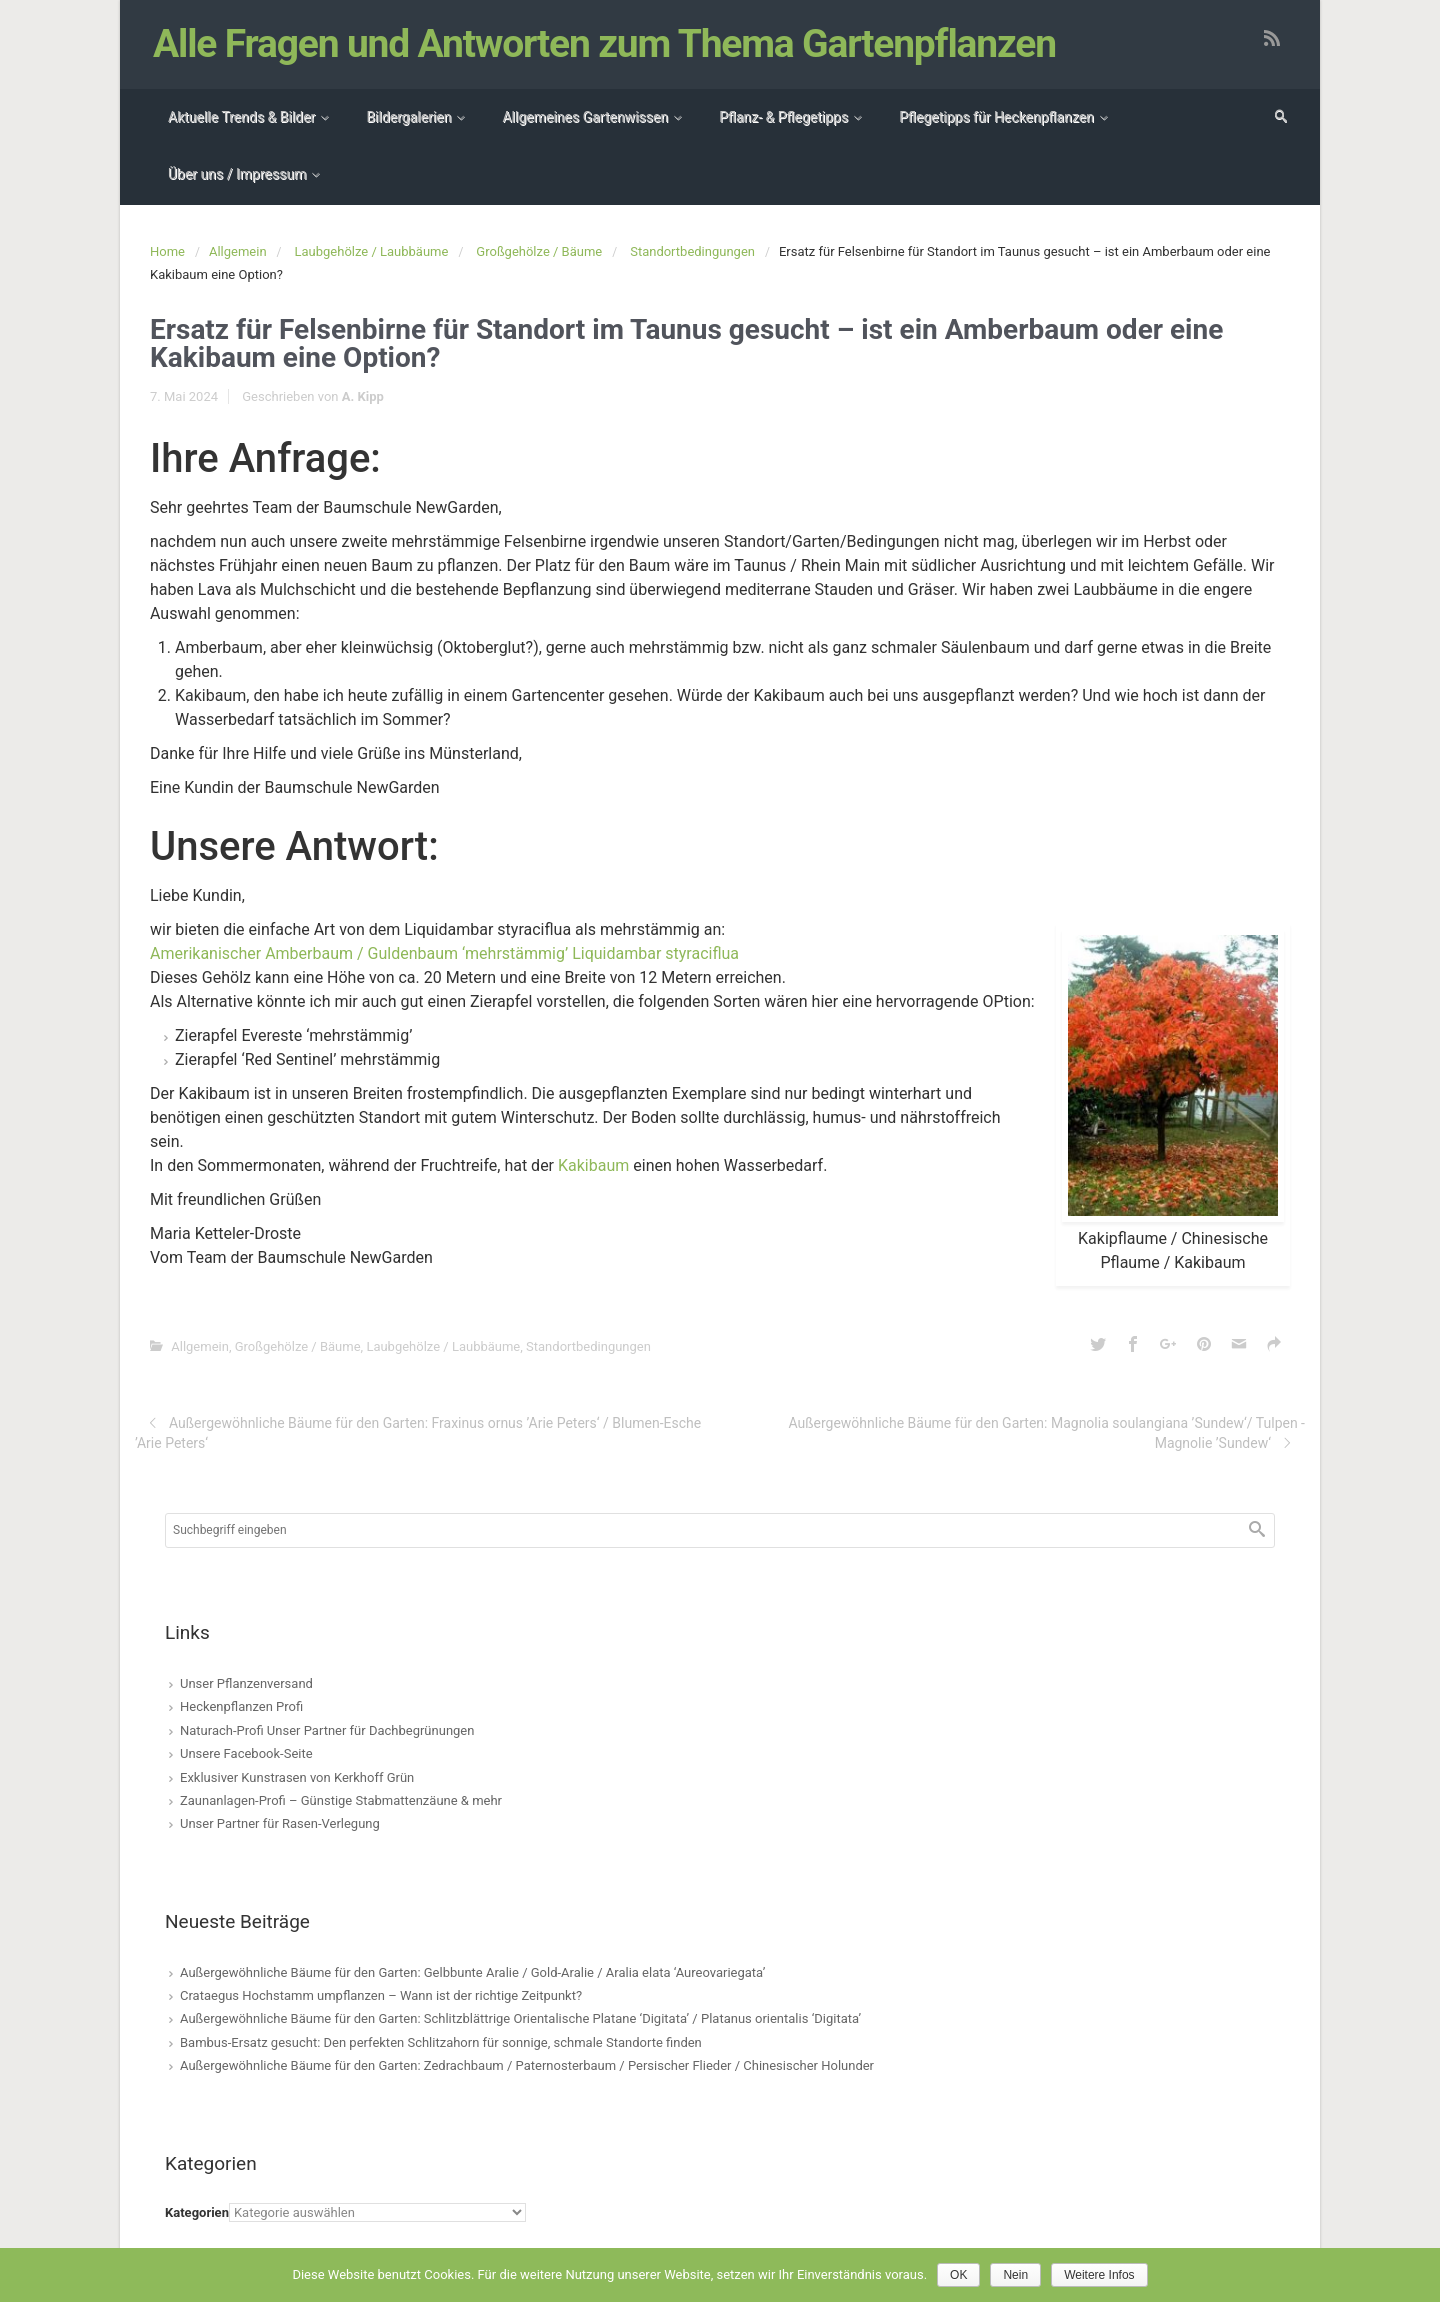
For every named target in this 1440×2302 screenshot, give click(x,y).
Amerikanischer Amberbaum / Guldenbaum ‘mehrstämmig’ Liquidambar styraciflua (444, 953)
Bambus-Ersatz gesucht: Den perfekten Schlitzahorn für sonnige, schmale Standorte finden (441, 2042)
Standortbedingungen (692, 251)
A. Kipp (363, 396)
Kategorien (197, 2212)
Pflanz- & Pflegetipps (783, 117)
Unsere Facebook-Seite (246, 1753)
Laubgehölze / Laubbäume (372, 251)
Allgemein (238, 251)
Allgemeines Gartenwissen (585, 117)
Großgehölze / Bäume (539, 251)
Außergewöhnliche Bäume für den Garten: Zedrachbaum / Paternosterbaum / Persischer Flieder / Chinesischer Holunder (527, 2065)
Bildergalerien (408, 117)
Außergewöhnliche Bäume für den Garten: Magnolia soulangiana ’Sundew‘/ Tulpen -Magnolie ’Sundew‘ (1046, 1433)
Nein (1015, 2275)
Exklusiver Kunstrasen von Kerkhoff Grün (297, 1777)
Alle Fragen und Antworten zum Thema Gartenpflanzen (604, 44)
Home (167, 251)
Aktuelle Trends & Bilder (241, 117)
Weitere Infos (1099, 2275)
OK (958, 2275)
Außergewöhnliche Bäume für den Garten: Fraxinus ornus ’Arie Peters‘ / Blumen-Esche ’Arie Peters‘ (418, 1433)
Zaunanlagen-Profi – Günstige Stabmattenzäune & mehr (341, 1800)
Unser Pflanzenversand (246, 1683)
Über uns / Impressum (237, 174)
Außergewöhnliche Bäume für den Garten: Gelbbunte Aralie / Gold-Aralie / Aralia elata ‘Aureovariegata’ (472, 1972)
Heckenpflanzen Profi (241, 1706)
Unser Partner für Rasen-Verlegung (280, 1823)
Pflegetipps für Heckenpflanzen (996, 117)
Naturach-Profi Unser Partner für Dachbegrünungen (327, 1730)
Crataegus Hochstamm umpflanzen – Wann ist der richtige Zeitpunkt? (381, 1995)
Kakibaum (593, 1165)
